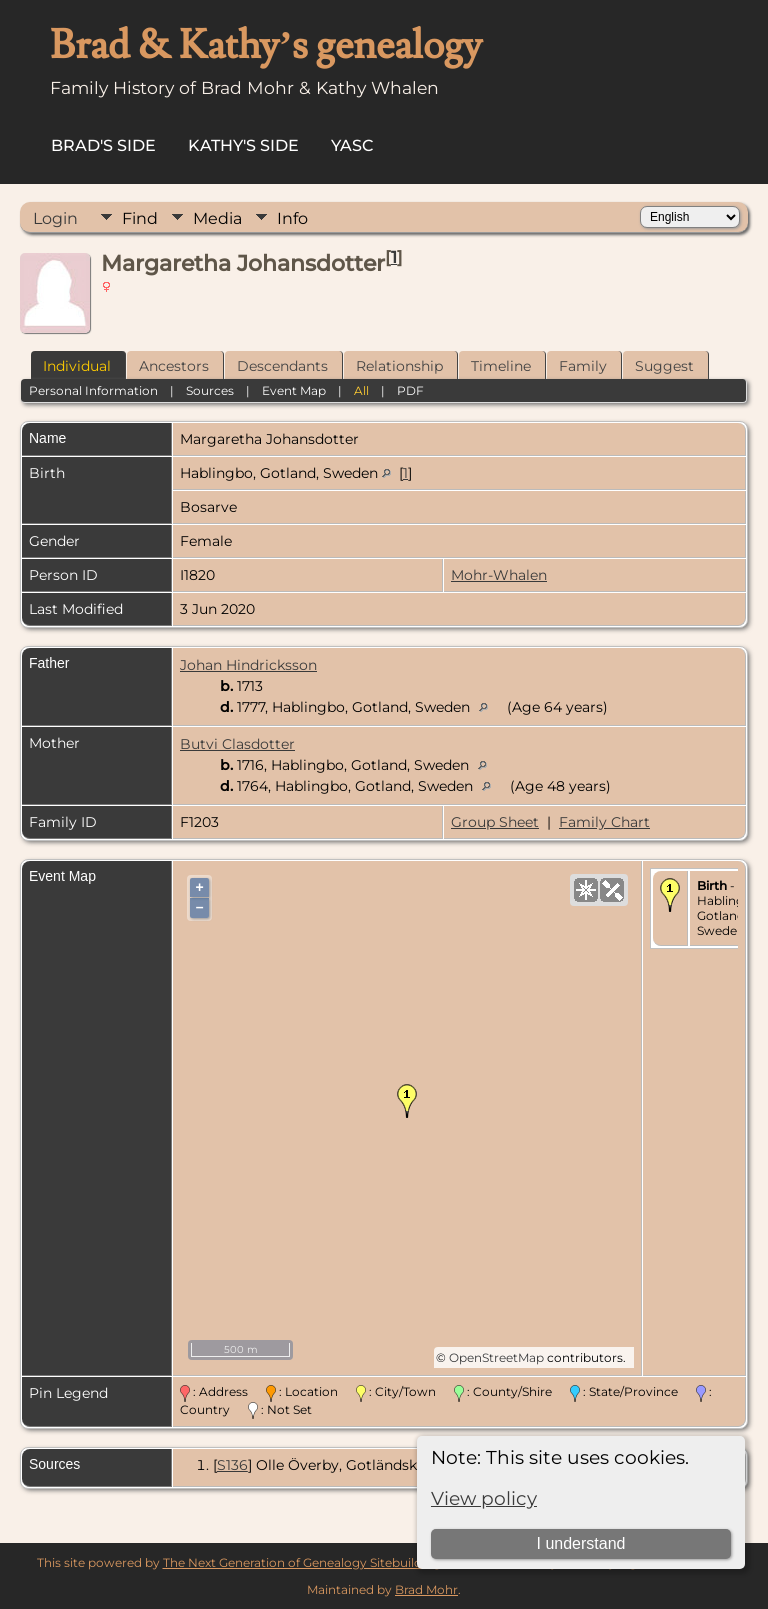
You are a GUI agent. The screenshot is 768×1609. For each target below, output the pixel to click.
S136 (232, 1465)
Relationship (399, 366)
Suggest (664, 366)
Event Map (294, 390)
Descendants (282, 366)
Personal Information (93, 390)
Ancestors (174, 366)
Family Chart (604, 822)
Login (55, 218)
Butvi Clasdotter (237, 744)
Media (217, 218)
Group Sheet (495, 822)
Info (292, 218)
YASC (352, 145)
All (361, 390)
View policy (484, 1498)
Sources (210, 390)
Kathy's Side (243, 145)
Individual (77, 366)
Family (583, 366)
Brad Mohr (426, 1589)
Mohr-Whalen (499, 575)
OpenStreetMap (496, 1357)
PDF (410, 390)
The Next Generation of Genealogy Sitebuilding (302, 1562)
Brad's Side (103, 145)
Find (140, 218)
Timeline (501, 366)
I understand (580, 1543)
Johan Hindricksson (248, 665)
